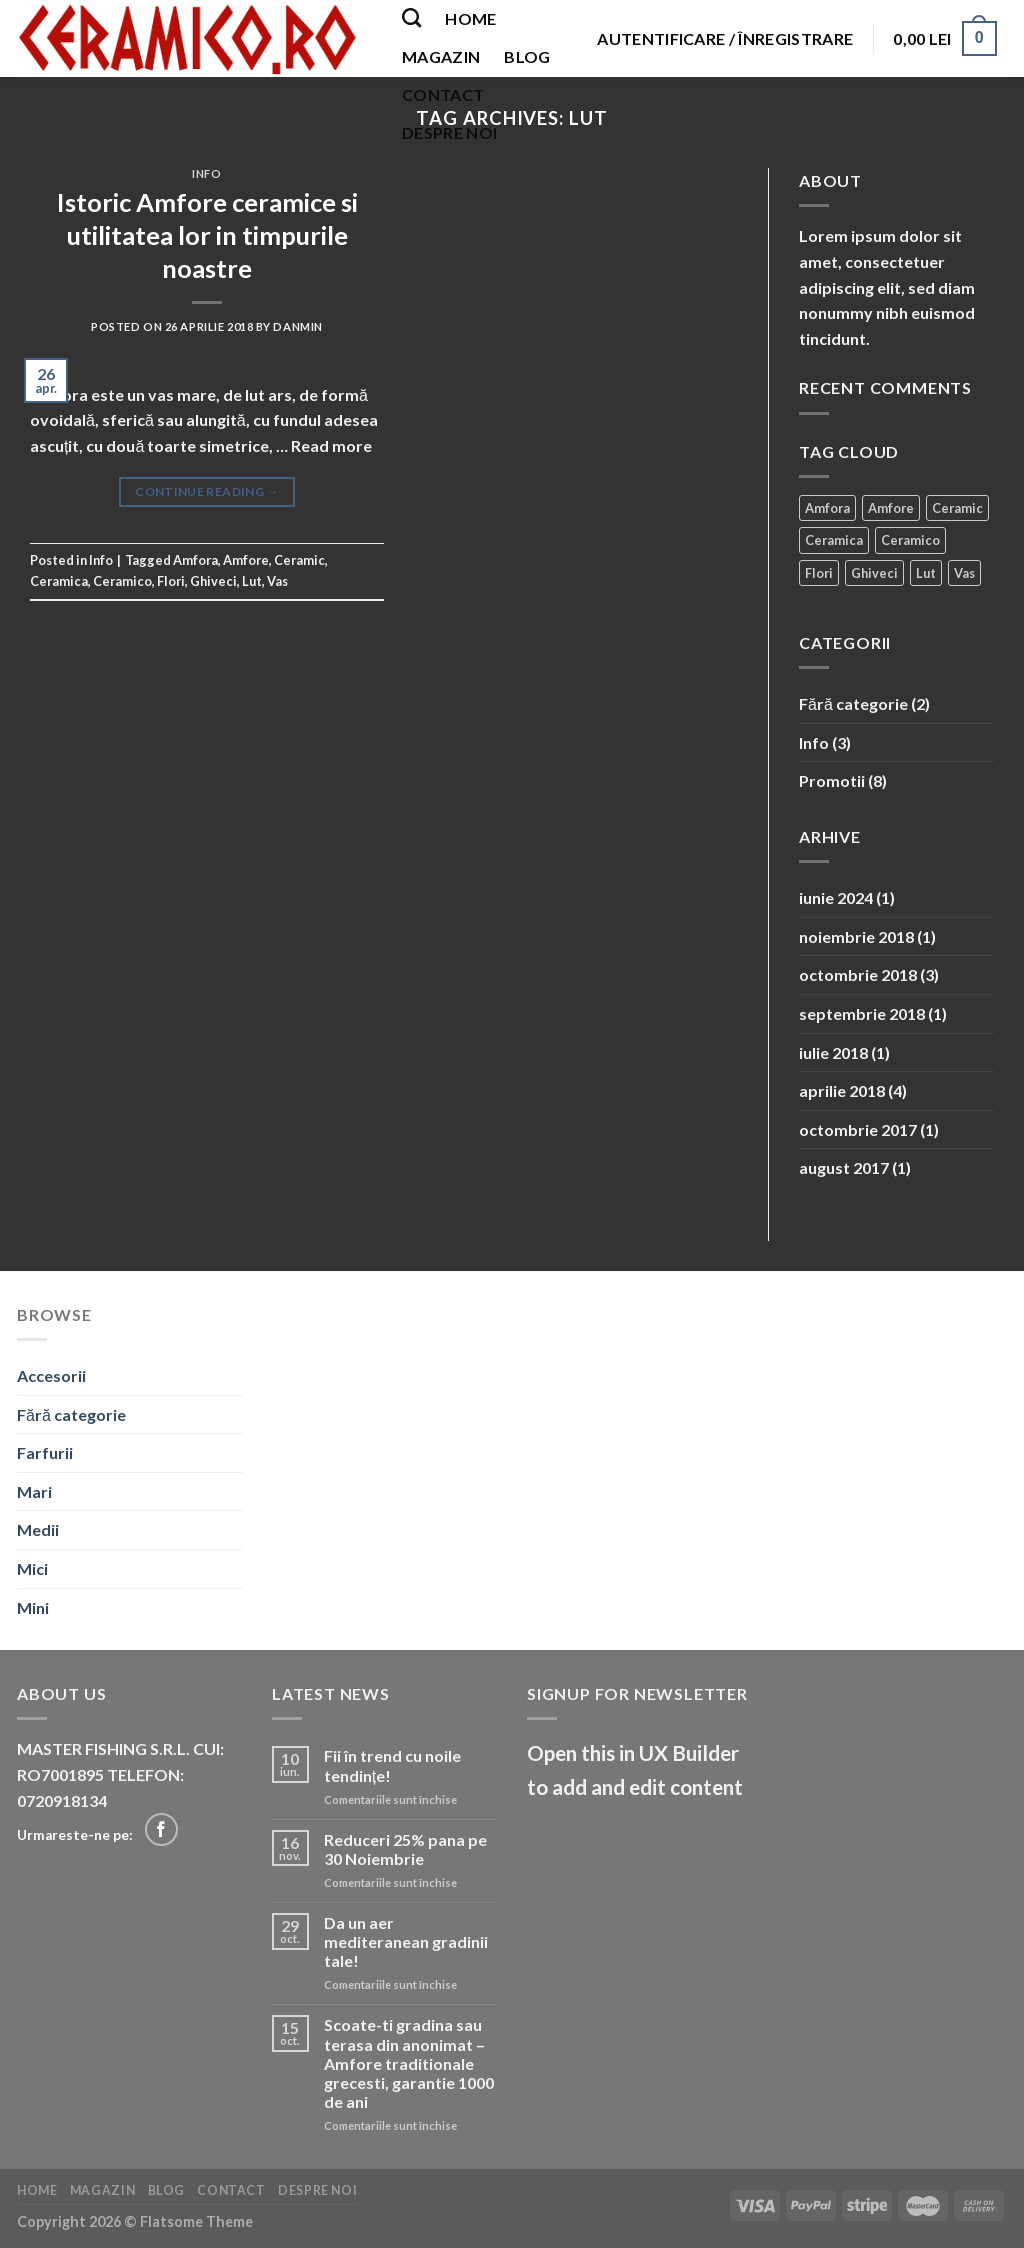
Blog (527, 56)
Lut (252, 581)
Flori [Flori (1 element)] (819, 573)
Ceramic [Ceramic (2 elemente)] (957, 508)
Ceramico (122, 581)
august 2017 (844, 1167)
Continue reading (207, 491)
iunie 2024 (836, 897)
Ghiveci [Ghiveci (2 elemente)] (874, 573)
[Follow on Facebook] (161, 1829)
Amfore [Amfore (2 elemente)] (891, 508)
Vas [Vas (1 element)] (964, 573)
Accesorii (51, 1375)
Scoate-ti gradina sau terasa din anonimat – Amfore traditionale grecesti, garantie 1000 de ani (409, 2063)
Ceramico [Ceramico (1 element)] (910, 540)
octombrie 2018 (858, 974)
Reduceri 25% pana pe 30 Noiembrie (405, 1849)
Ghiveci (213, 581)
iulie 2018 (833, 1052)
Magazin (441, 56)
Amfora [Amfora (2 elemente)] (827, 508)
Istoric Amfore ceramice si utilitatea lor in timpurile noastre (207, 235)
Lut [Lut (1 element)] (926, 573)
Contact (443, 94)
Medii (38, 1529)
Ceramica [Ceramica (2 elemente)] (834, 540)
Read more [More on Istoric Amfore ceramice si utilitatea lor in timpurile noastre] (331, 445)
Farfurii (45, 1452)
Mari (34, 1491)
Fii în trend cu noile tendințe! (392, 1765)
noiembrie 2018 (856, 936)
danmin (297, 326)
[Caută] (411, 17)
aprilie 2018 (842, 1090)
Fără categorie (853, 703)
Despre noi (449, 132)
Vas (277, 581)
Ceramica (59, 581)
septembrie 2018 (862, 1013)
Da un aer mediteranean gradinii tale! (406, 1941)
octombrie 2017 (858, 1129)
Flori (171, 581)
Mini (33, 1607)
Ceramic (299, 560)
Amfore (246, 560)
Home (470, 18)
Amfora (195, 560)
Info (206, 173)
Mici (32, 1568)
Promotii (832, 780)
